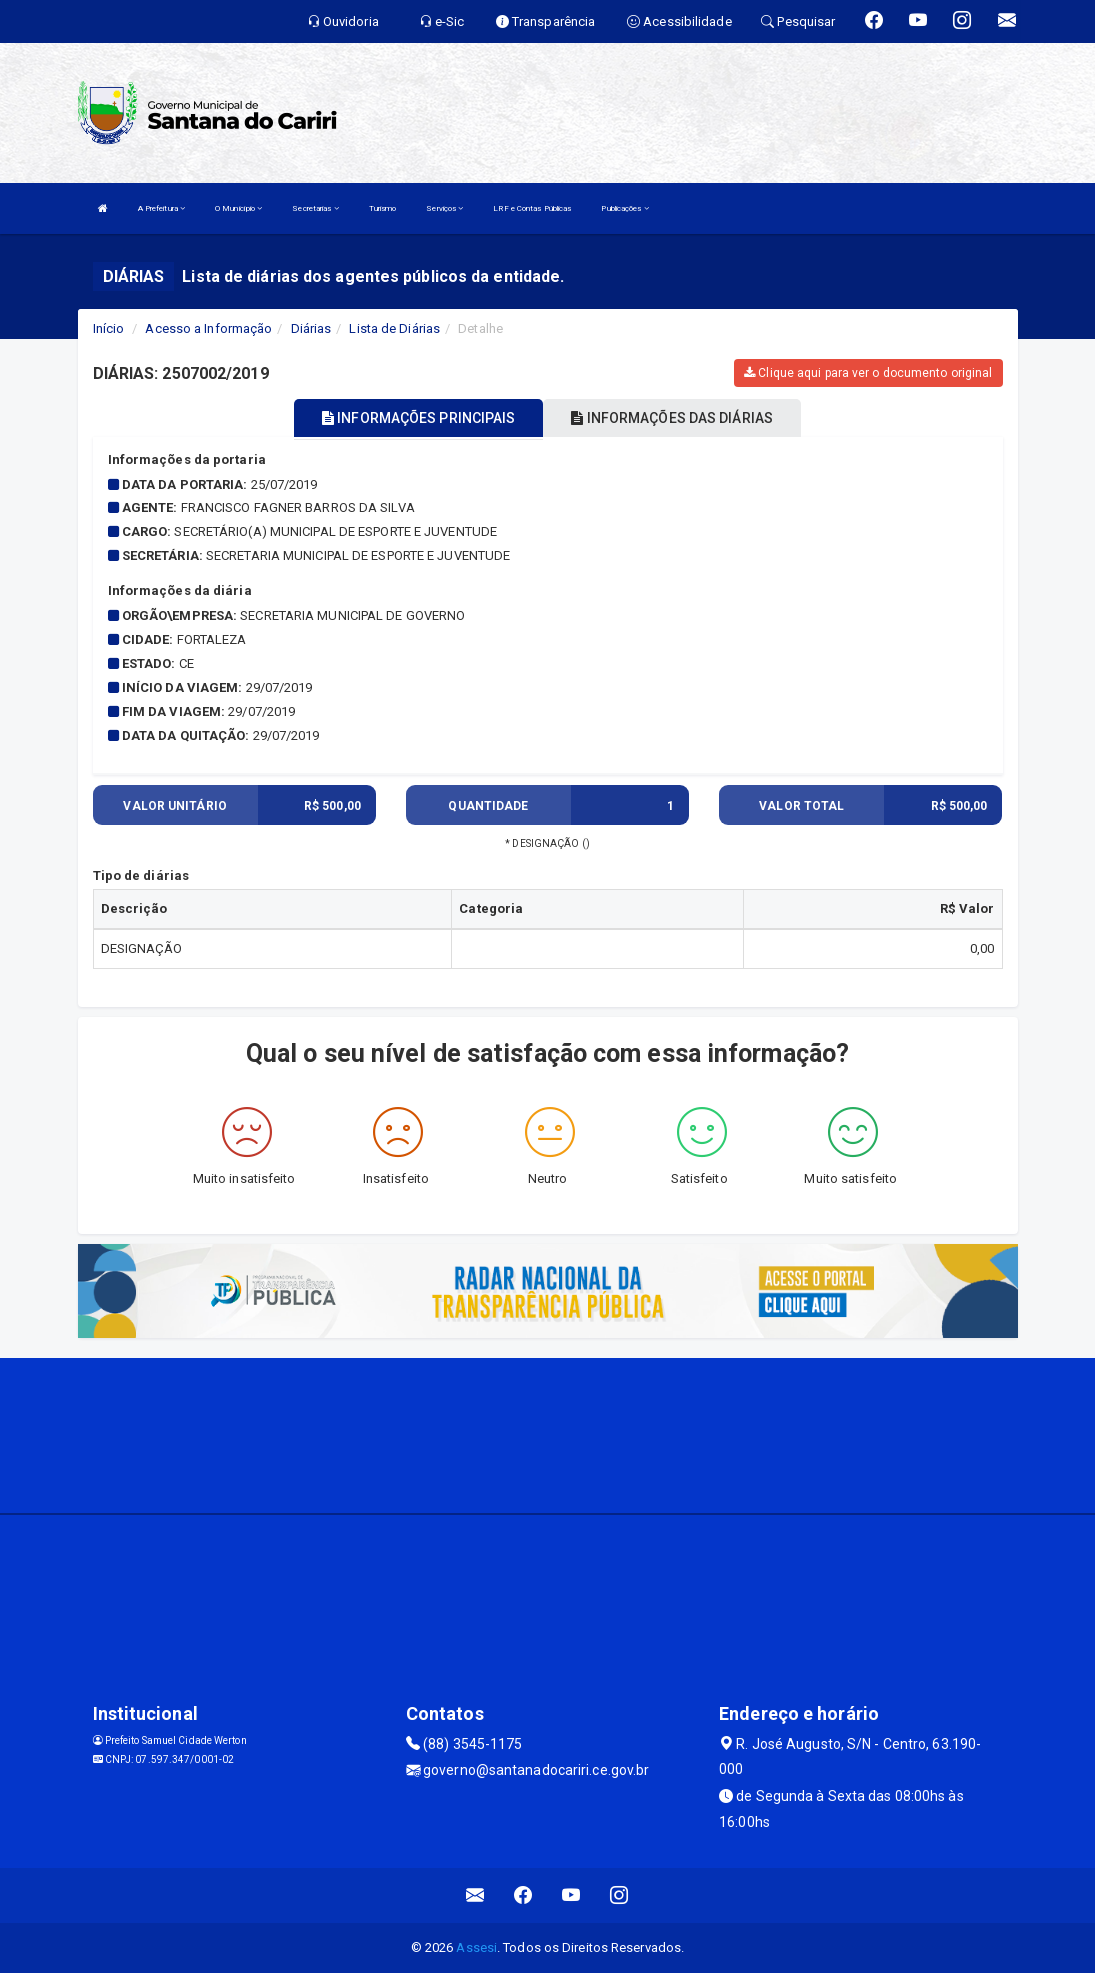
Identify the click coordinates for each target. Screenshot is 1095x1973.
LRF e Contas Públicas (532, 208)
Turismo (383, 208)
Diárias (311, 328)
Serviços (444, 208)
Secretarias (315, 208)
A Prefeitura (161, 208)
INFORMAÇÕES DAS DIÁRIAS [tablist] (672, 418)
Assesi (476, 1947)
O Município (238, 208)
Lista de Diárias (394, 328)
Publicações (624, 208)
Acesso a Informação (208, 328)
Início (109, 328)
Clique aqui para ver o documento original (868, 373)
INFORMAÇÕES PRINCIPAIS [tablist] (418, 418)
